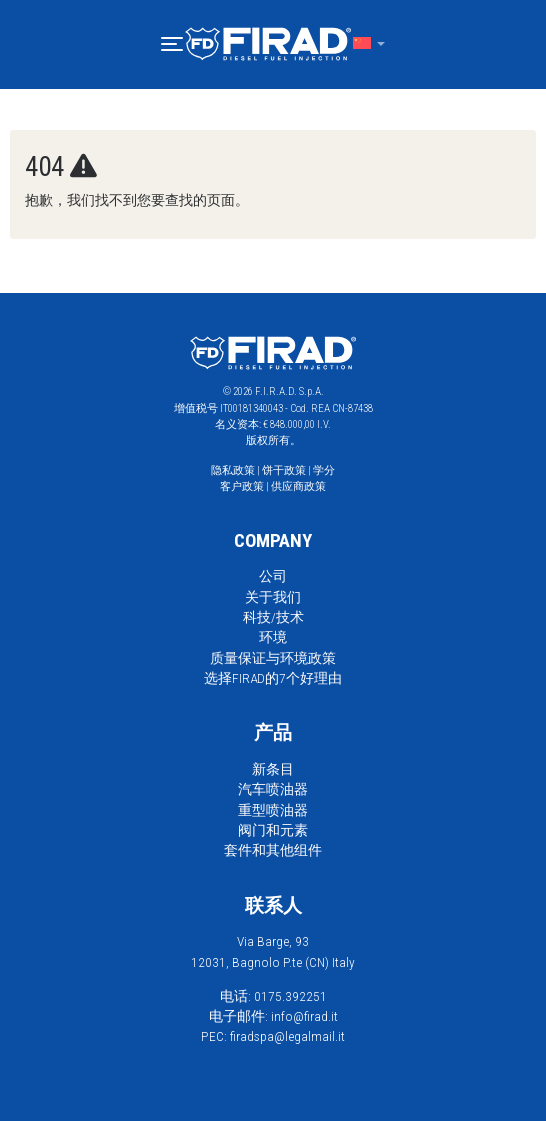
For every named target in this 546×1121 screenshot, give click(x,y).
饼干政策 (284, 470)
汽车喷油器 (273, 789)
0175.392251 (290, 996)
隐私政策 (233, 470)
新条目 (273, 769)
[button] (172, 44)
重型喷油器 (273, 810)
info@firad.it (304, 1016)
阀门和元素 (273, 830)
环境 (273, 637)
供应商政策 (298, 486)
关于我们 (273, 597)
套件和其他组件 (273, 850)
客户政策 (242, 486)
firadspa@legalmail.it (287, 1036)
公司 (273, 576)
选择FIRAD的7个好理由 (273, 678)
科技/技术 (273, 617)
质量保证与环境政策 (273, 658)
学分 (324, 470)
